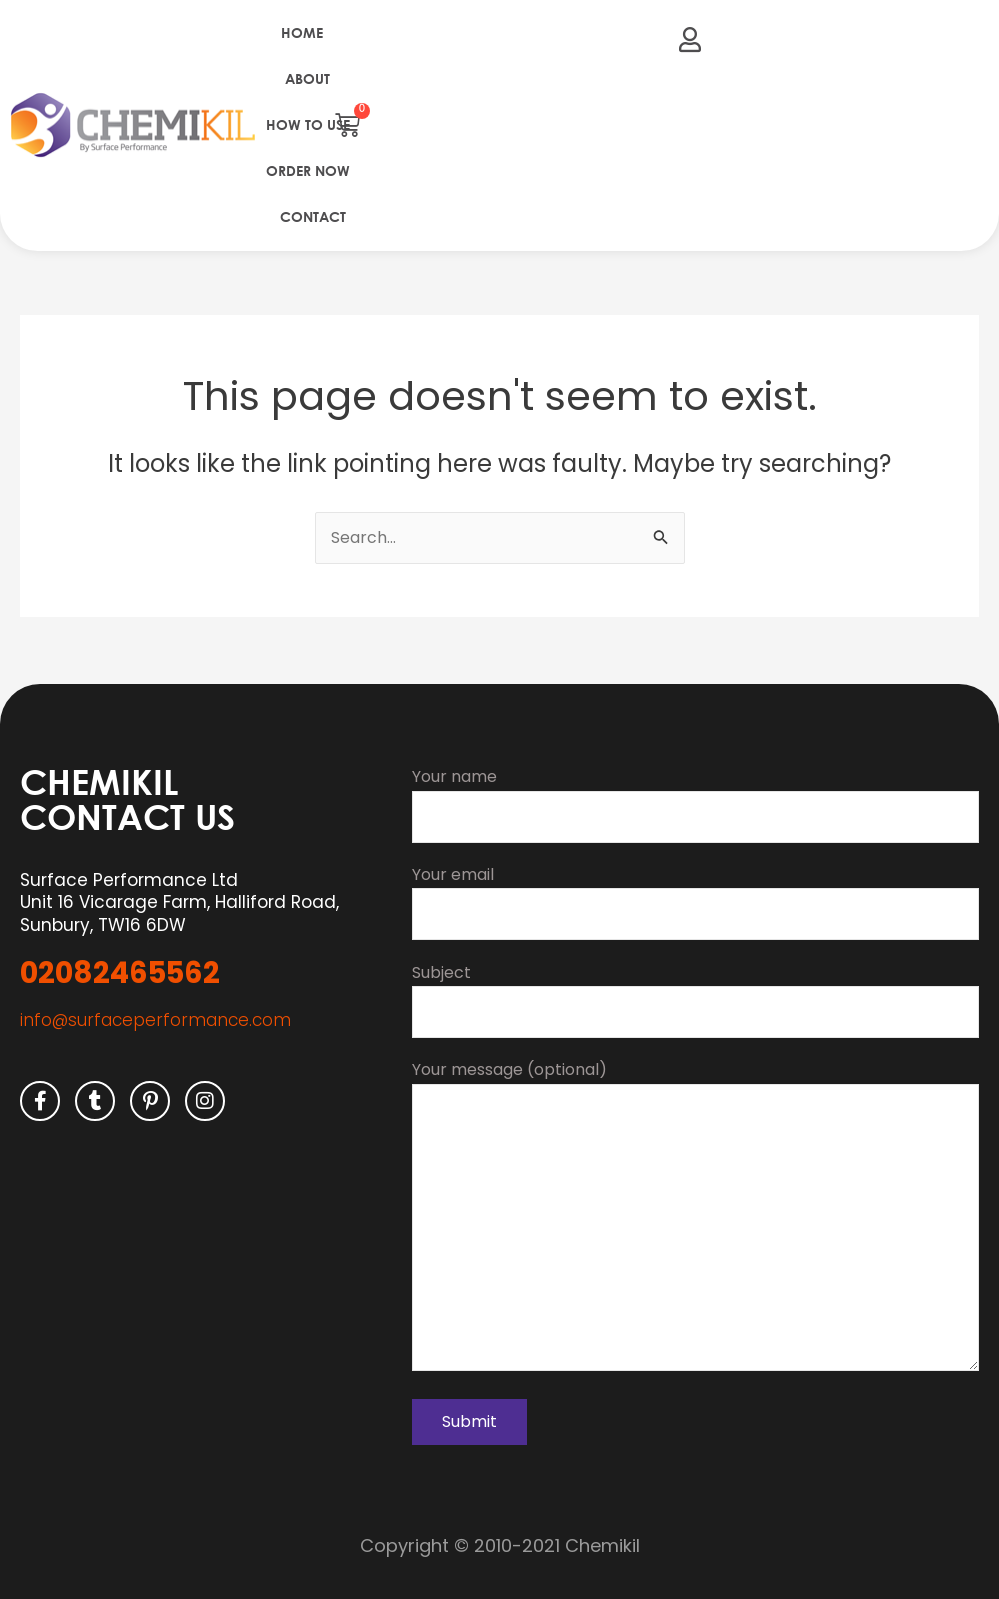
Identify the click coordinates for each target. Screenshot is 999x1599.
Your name (695, 801)
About (307, 78)
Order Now (308, 170)
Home (302, 32)
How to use (308, 124)
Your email (695, 899)
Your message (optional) (695, 1218)
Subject (695, 997)
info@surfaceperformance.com (155, 1017)
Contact (313, 216)
